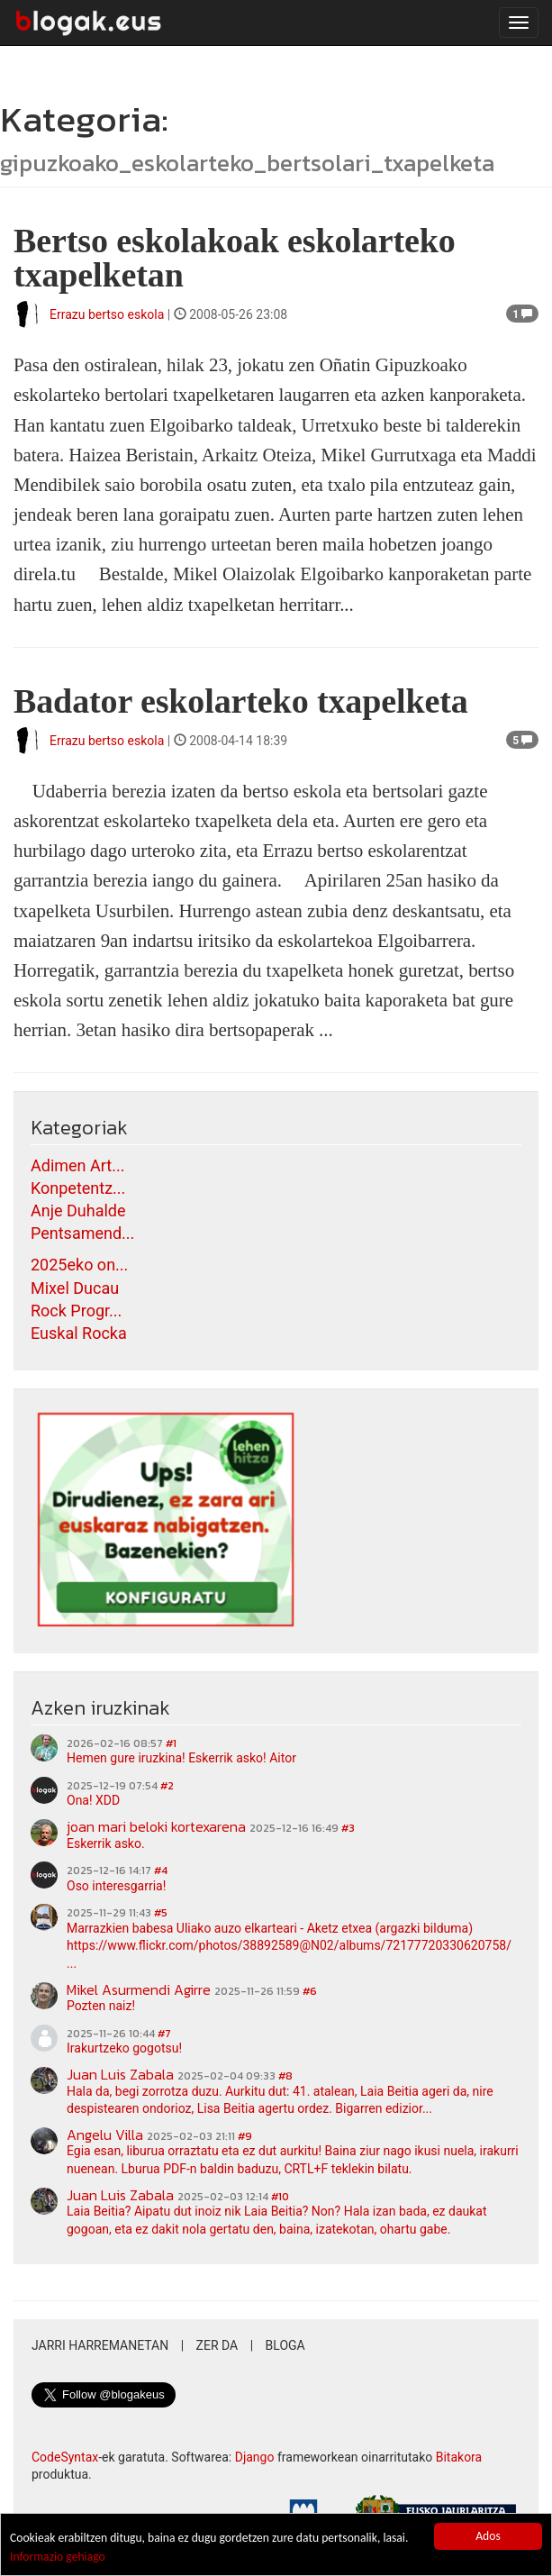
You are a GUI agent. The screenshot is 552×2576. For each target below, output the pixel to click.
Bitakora (459, 2457)
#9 (245, 2136)
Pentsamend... (82, 1233)
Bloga (285, 2345)
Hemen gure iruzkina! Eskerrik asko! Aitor (181, 1758)
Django (255, 2457)
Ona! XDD (93, 1800)
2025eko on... (79, 1264)
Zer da (217, 2345)
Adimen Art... (77, 1165)
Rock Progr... (76, 1310)
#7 (164, 2033)
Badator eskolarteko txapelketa (241, 701)
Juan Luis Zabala (120, 2074)
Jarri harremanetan (100, 2345)
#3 (348, 1828)
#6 (310, 1991)
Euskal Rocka (79, 1333)
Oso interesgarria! (116, 1886)
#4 (160, 1870)
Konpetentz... (78, 1188)
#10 (280, 2197)
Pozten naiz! (101, 2005)
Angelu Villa (105, 2134)
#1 (171, 1743)
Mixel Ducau (75, 1288)
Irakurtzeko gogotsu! (124, 2048)
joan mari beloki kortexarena (156, 1826)
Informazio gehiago (57, 2556)
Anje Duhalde (78, 1210)
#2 (167, 1786)
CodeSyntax (65, 2457)
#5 (160, 1913)
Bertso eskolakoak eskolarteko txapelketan (235, 258)
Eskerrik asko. (106, 1843)
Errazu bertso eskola (107, 314)
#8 (285, 2076)
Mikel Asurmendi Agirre (139, 1989)
